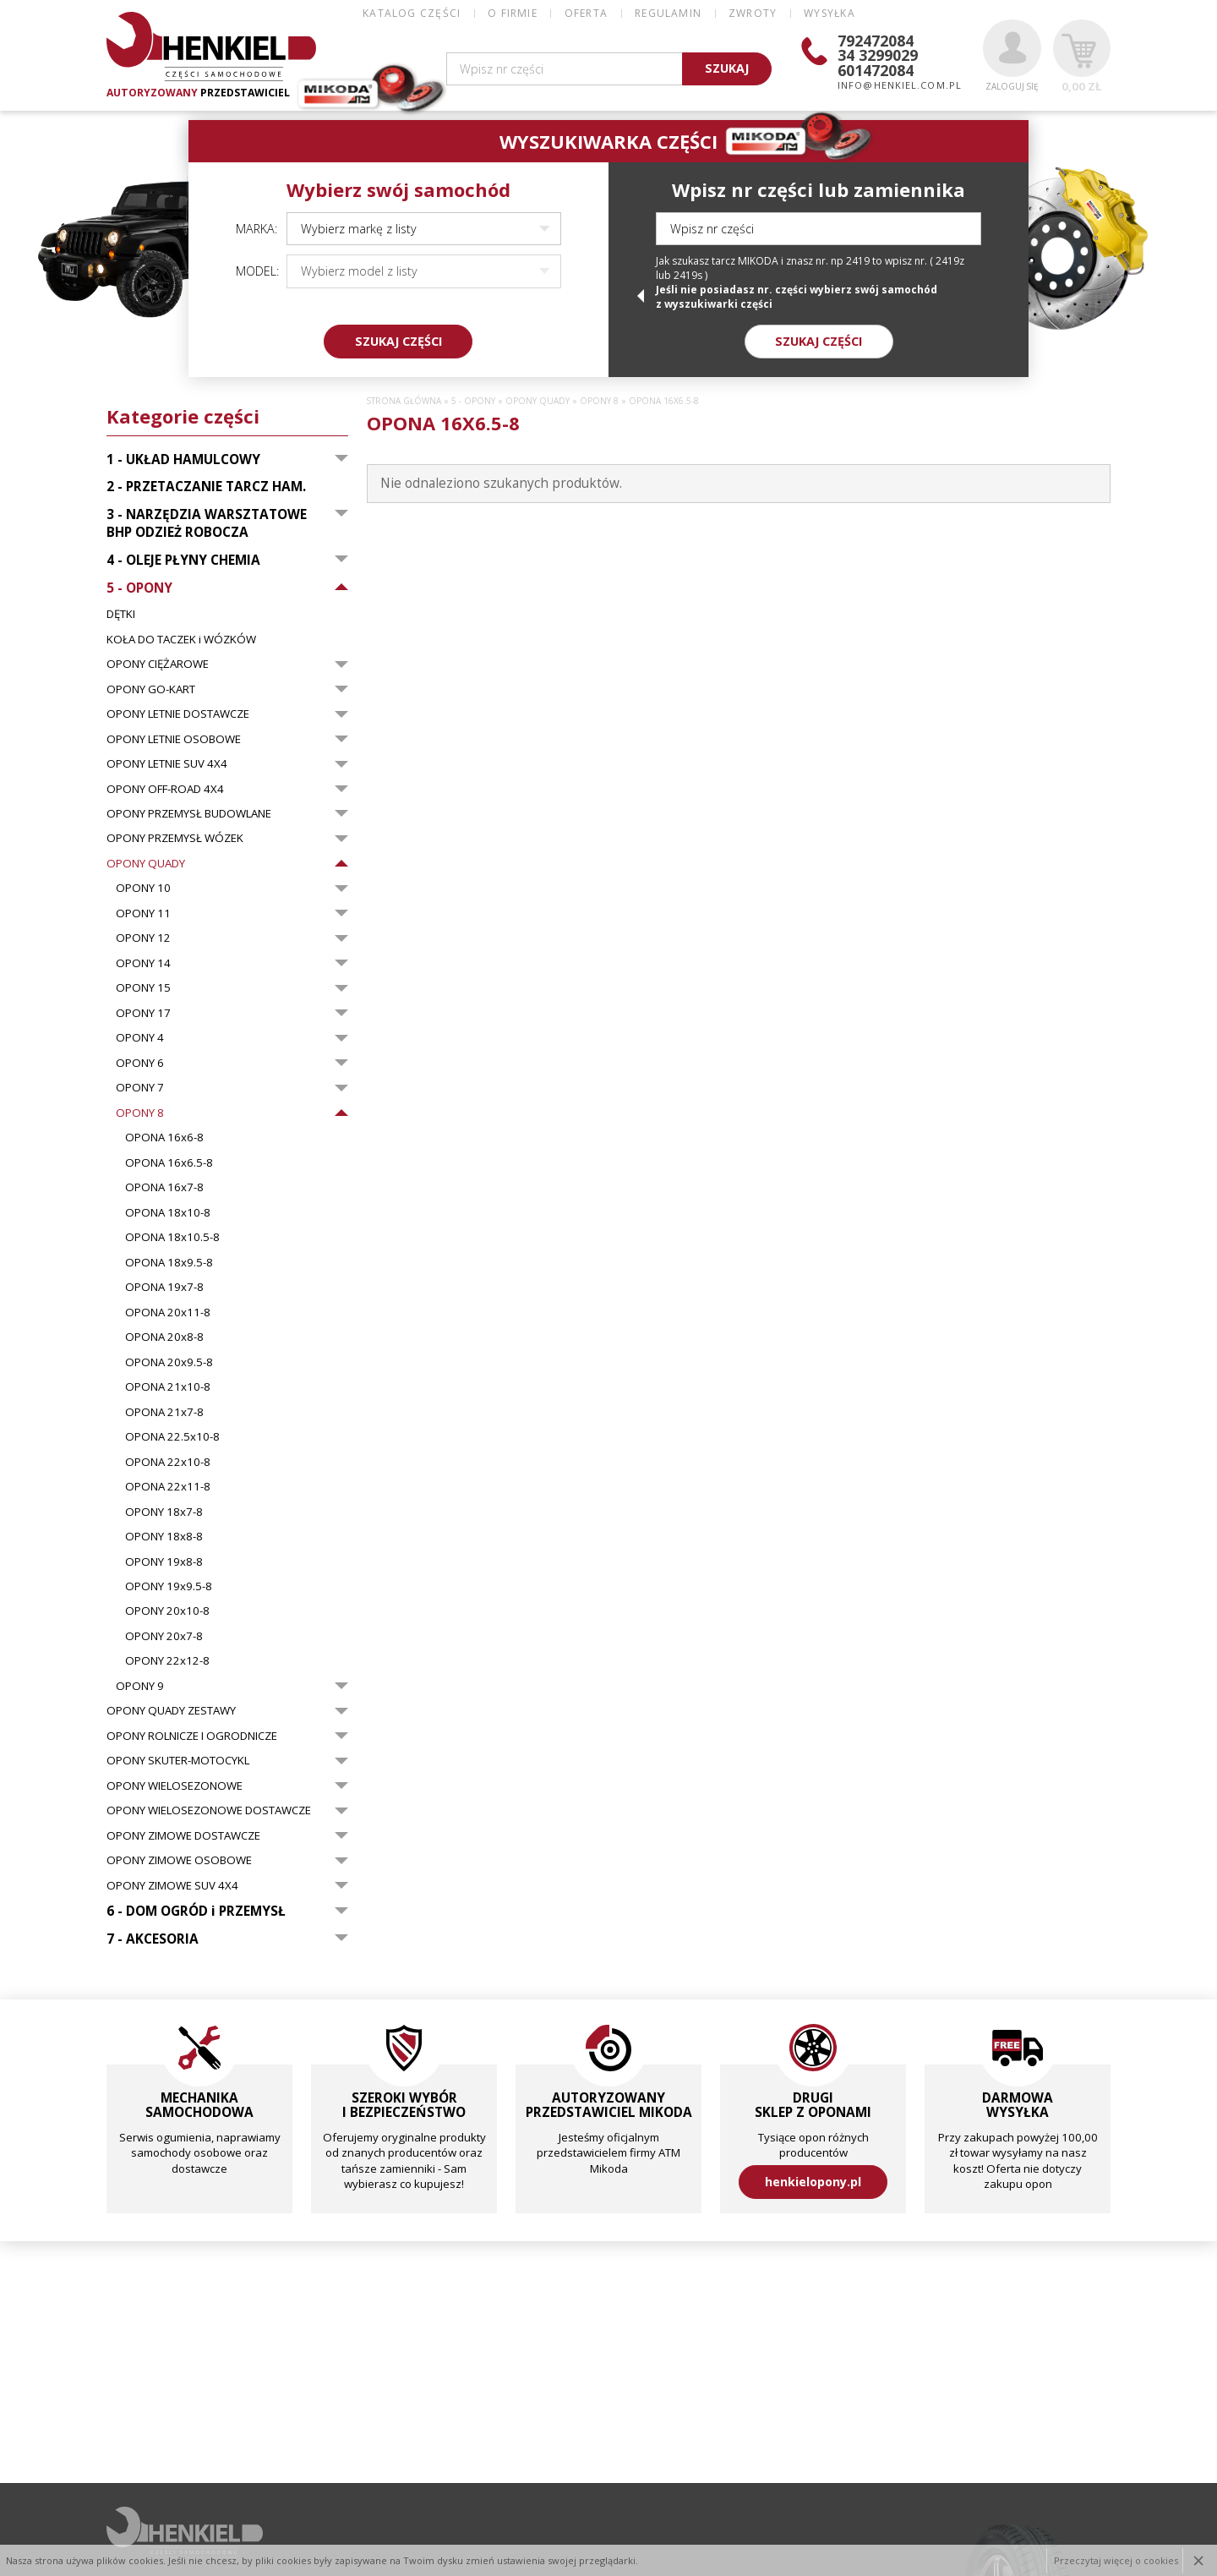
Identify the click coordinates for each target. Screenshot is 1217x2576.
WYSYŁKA (829, 13)
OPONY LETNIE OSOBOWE (173, 739)
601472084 (876, 70)
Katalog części (412, 13)
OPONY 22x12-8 (167, 1660)
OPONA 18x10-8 (167, 1212)
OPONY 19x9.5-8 (168, 1586)
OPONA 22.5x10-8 (172, 1436)
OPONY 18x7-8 (164, 1511)
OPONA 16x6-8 (164, 1137)
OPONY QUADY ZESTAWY (171, 1710)
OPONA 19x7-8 (164, 1286)
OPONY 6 (140, 1062)
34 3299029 (878, 55)
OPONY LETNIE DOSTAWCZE (177, 713)
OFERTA (586, 13)
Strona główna (404, 401)
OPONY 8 (140, 1112)
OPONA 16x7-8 (164, 1187)
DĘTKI (120, 613)
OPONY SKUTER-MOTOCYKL (177, 1760)
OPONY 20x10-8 (167, 1610)
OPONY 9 (140, 1685)
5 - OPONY (473, 401)
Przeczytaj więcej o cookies (1116, 2560)
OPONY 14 (143, 963)
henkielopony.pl (813, 2182)
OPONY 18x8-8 (164, 1536)
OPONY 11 (143, 913)
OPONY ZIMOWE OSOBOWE (179, 1860)
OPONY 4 (140, 1037)
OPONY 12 (143, 937)
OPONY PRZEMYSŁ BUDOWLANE (188, 813)
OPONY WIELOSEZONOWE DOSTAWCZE (208, 1810)
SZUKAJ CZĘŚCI (398, 341)
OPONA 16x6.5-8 (169, 1162)
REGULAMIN (668, 13)
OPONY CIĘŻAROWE (157, 663)
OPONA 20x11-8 (167, 1312)
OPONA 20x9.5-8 (169, 1362)
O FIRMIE (513, 13)
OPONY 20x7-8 (164, 1635)
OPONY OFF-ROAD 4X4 (165, 788)
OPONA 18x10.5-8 (172, 1236)
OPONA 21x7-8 (164, 1411)
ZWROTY (753, 13)
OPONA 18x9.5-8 (169, 1262)
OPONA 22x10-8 (167, 1461)
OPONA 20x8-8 (164, 1336)
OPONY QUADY (145, 863)
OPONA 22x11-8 (167, 1486)
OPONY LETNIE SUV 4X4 (166, 763)
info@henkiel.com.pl (900, 85)
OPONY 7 (140, 1087)
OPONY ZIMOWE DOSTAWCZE (183, 1835)
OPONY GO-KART (150, 689)
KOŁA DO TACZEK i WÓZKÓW (181, 639)
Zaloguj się (1011, 55)
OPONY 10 (143, 887)
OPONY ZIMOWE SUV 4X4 (172, 1885)
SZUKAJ (727, 68)
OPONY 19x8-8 (164, 1561)
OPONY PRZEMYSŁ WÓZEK (174, 837)
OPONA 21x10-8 (167, 1386)
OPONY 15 (143, 987)
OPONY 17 (143, 1012)
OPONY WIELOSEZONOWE (174, 1785)
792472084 (876, 40)
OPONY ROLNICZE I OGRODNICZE (191, 1735)
